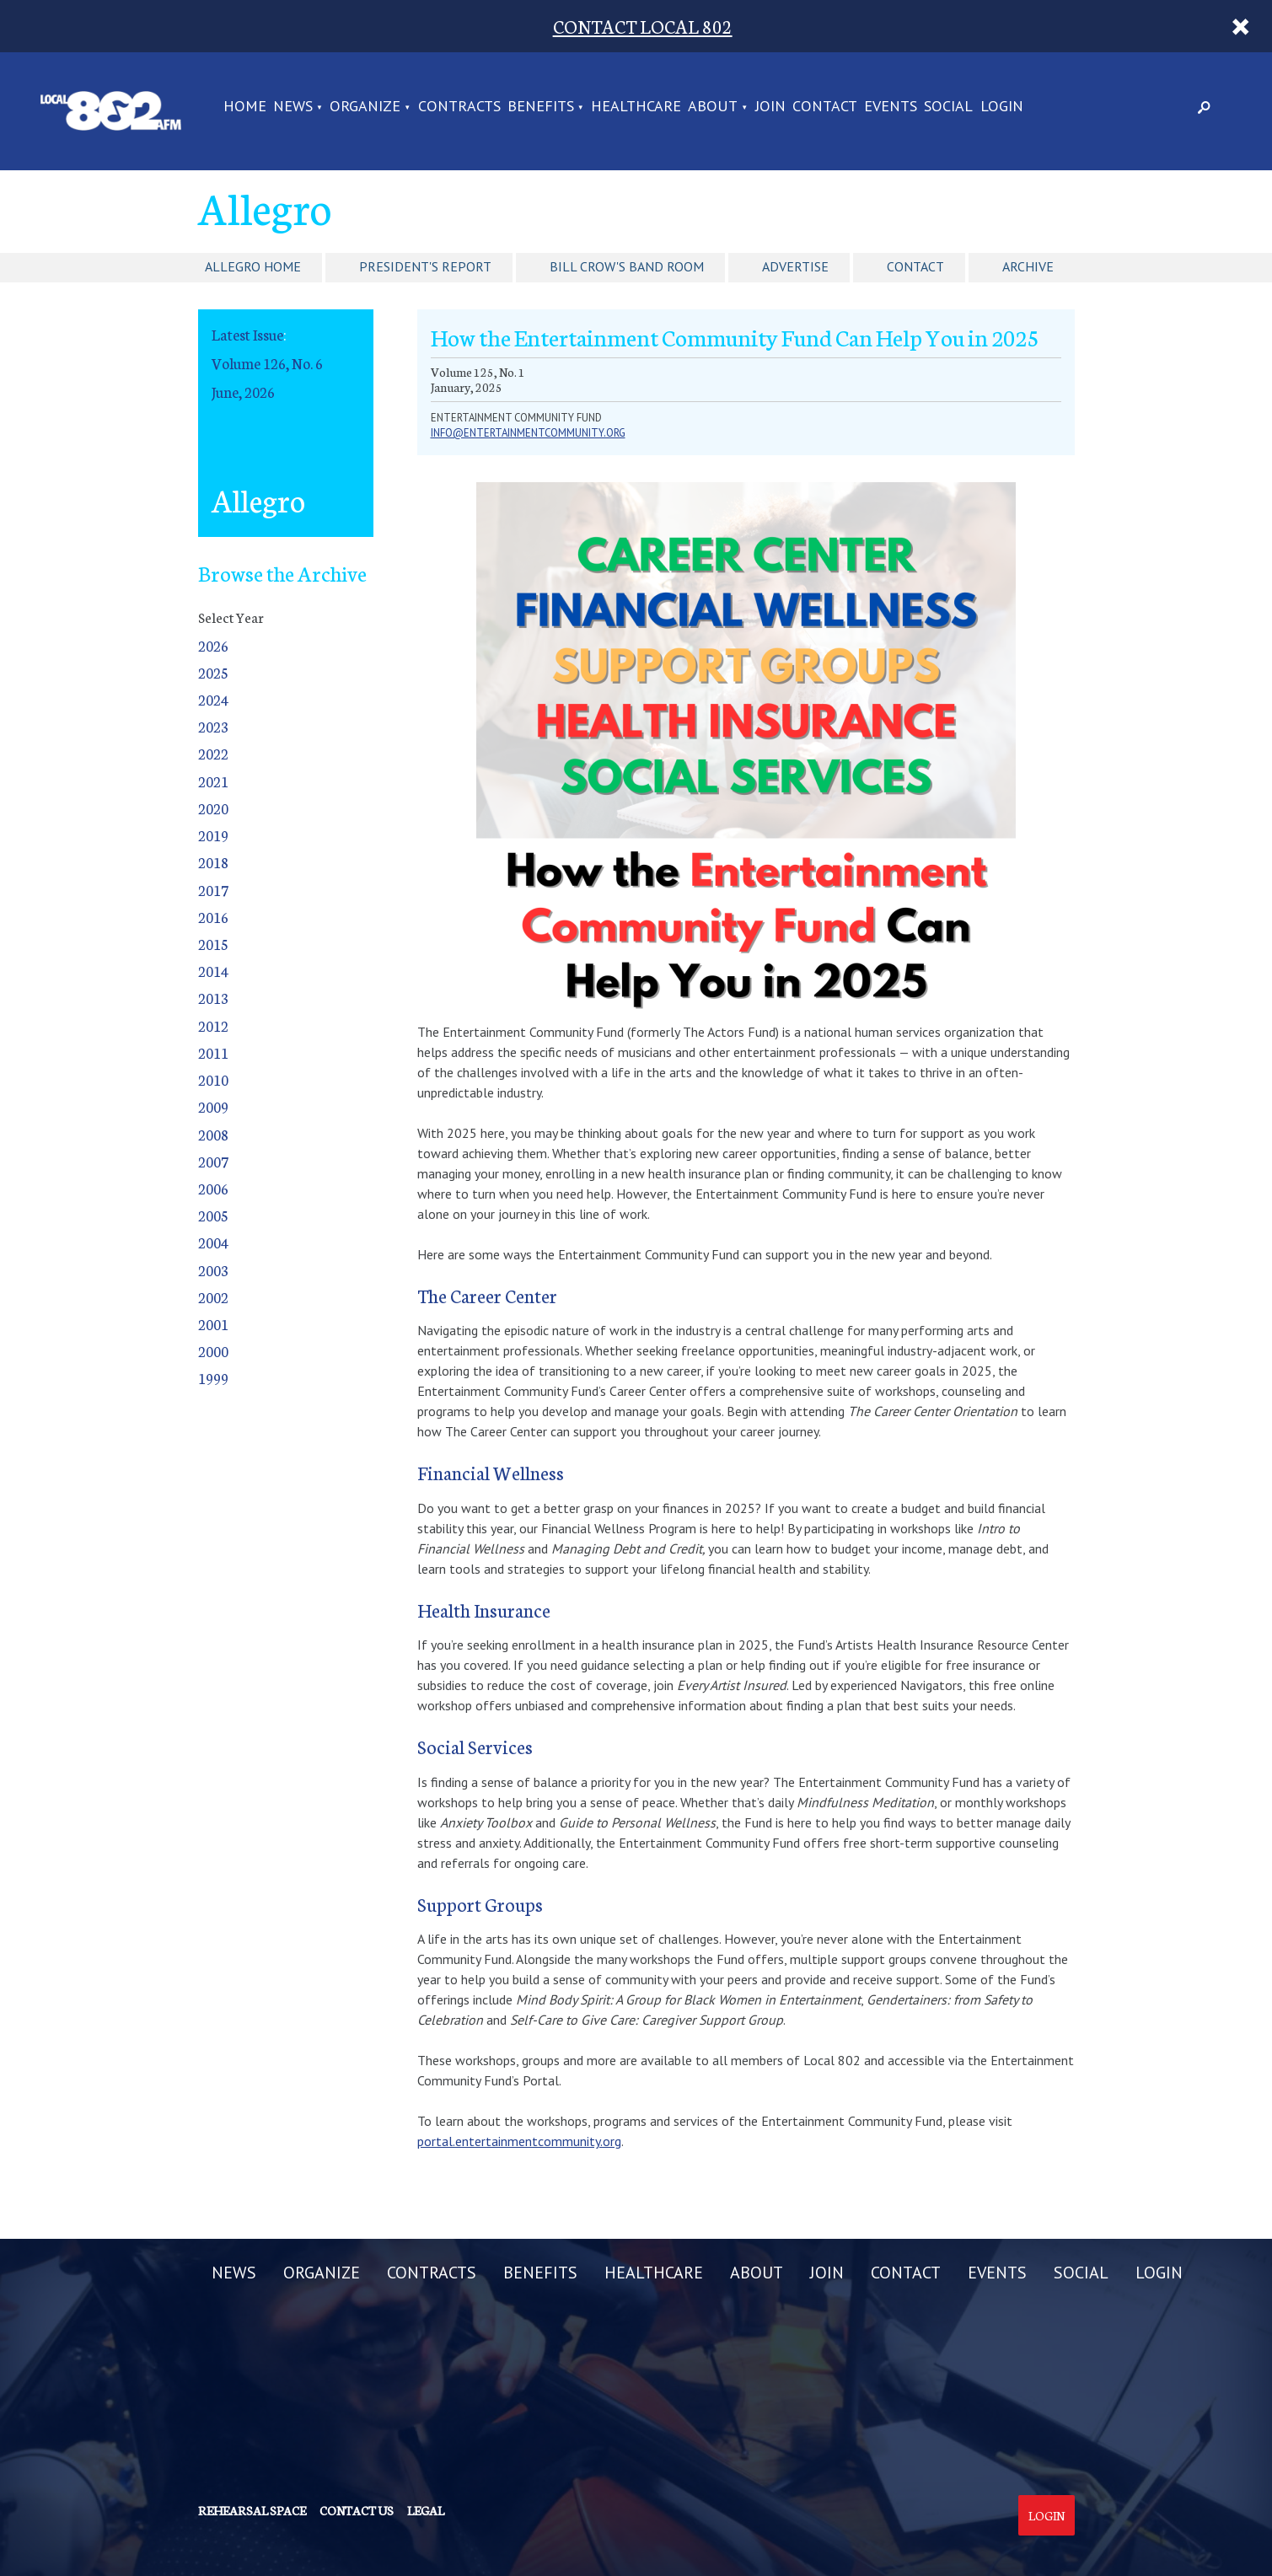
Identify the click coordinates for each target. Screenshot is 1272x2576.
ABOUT (713, 107)
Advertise (795, 266)
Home (244, 107)
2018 (213, 861)
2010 (213, 1079)
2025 (213, 672)
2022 (213, 753)
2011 (213, 1052)
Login (1046, 2515)
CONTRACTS (459, 107)
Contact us (356, 2510)
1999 (213, 1377)
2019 (213, 834)
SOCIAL (948, 107)
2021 (213, 781)
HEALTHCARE (636, 107)
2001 (213, 1323)
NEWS (293, 107)
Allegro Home (253, 266)
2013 (213, 997)
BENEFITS (540, 107)
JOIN (770, 107)
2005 (213, 1215)
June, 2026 (243, 391)
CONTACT (824, 107)
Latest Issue (247, 334)
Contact (915, 266)
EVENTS (890, 107)
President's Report (425, 266)
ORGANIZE (365, 107)
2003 (213, 1269)
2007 (213, 1161)
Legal (425, 2510)
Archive (1028, 266)
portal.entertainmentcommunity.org (519, 2141)
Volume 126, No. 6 (267, 362)
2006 (213, 1188)
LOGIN (1001, 107)
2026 (213, 645)
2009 (213, 1106)
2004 (213, 1242)
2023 (213, 726)
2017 (213, 889)
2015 (213, 943)
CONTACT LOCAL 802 (643, 26)
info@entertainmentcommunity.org (528, 433)
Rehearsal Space (252, 2510)
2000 (213, 1350)
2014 (213, 970)
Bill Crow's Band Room (627, 266)
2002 (213, 1296)
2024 (213, 699)
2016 (213, 916)
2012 (213, 1025)
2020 (213, 807)
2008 (213, 1134)
